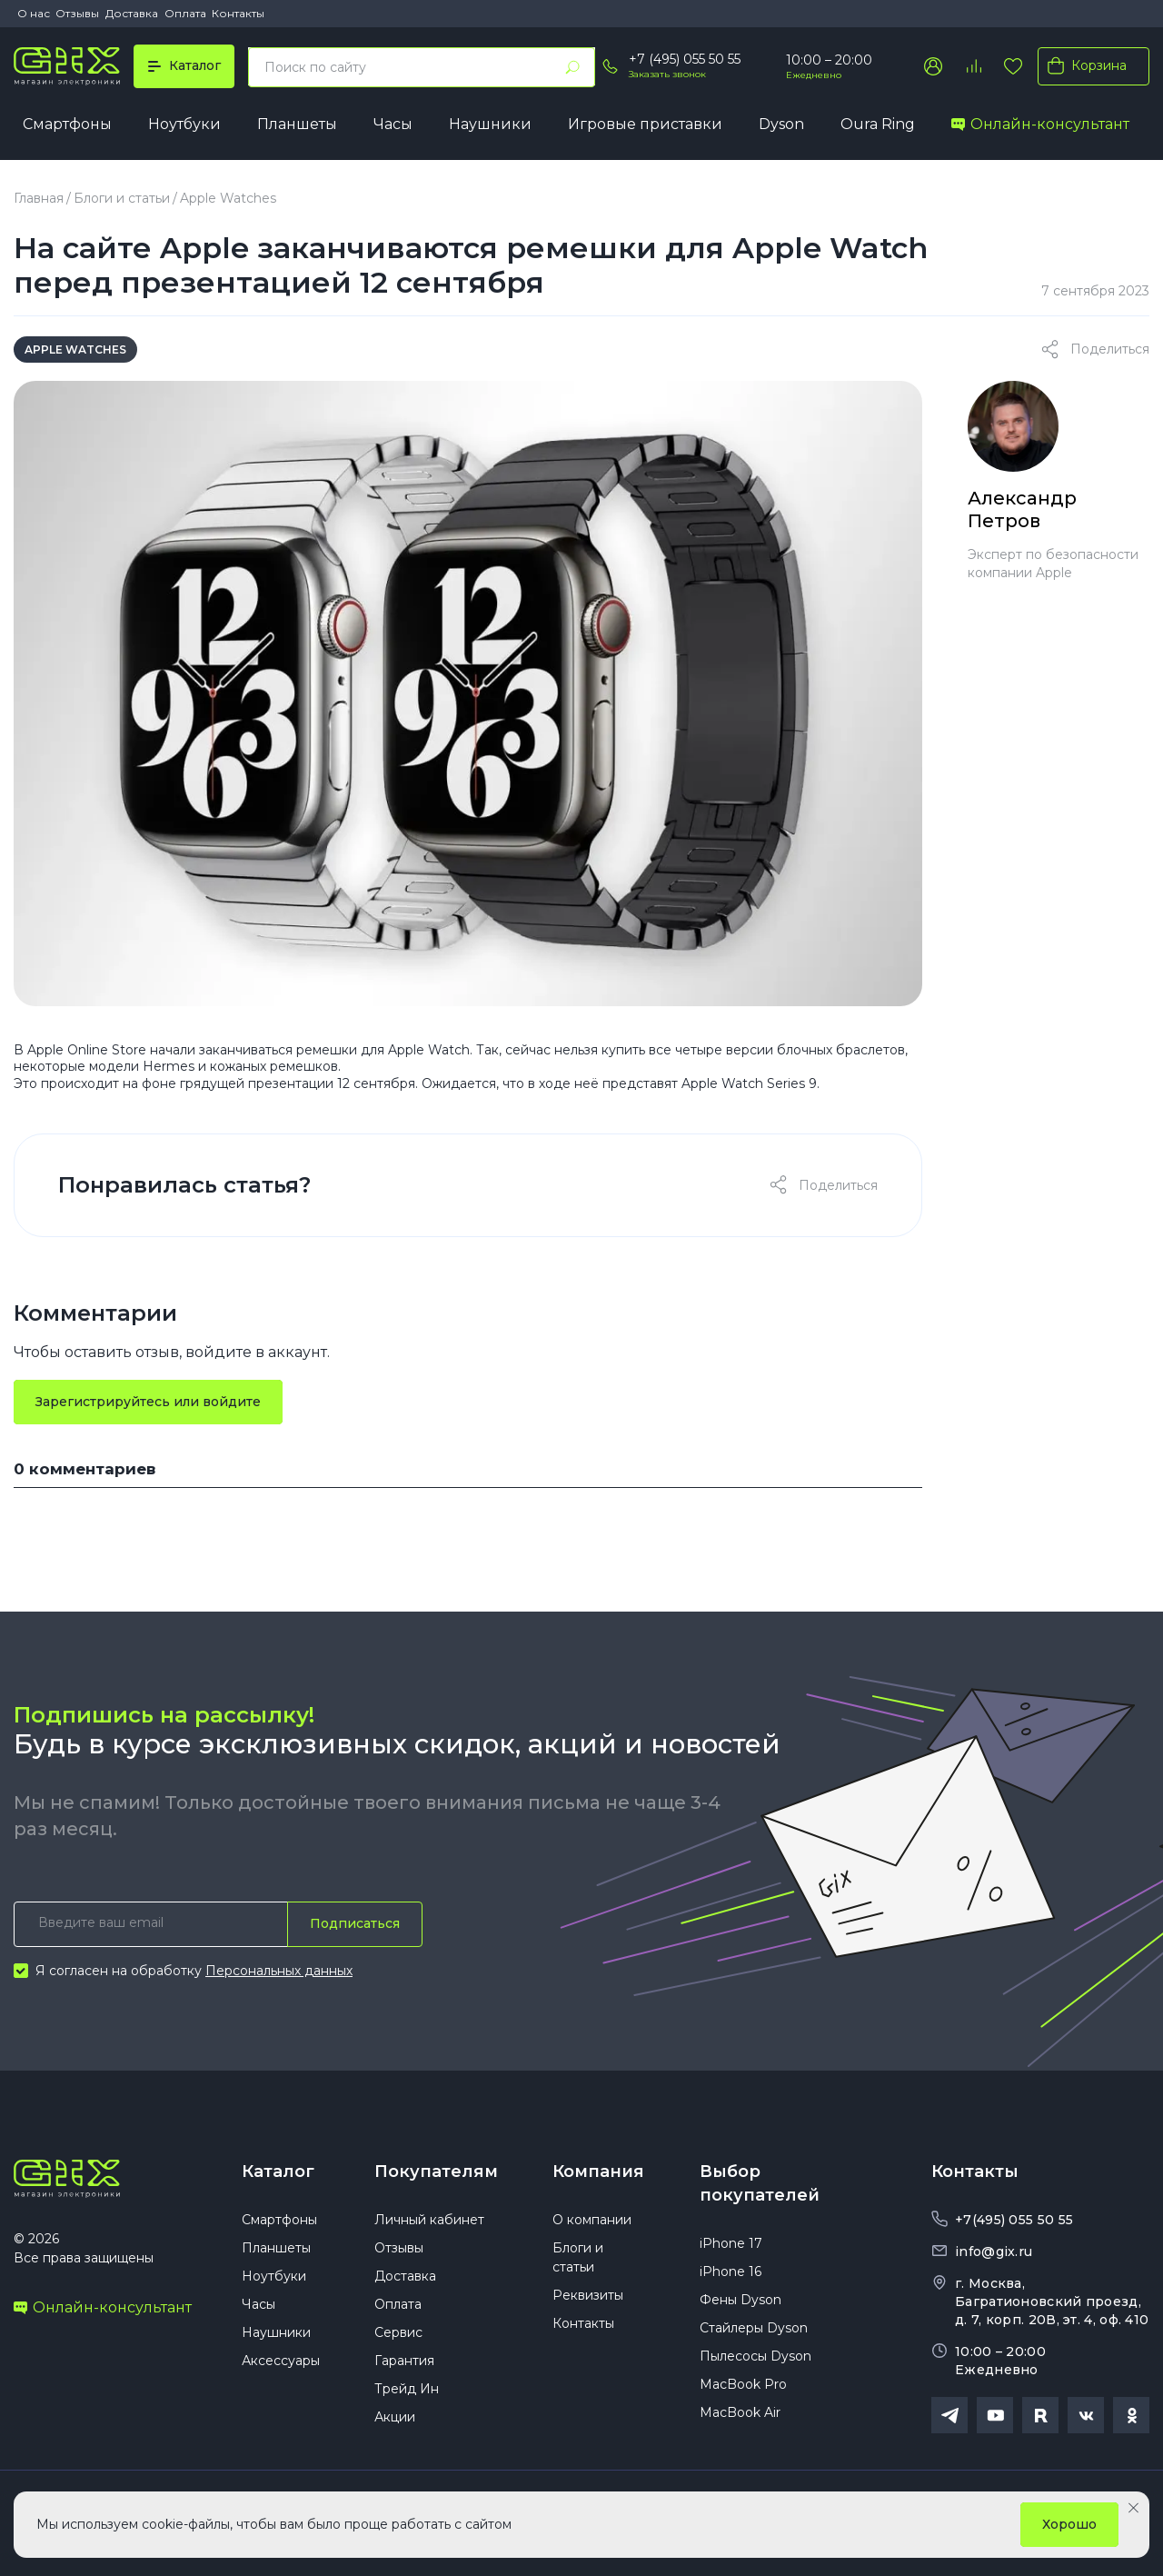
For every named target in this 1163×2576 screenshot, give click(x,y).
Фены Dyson (740, 2299)
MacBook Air (740, 2412)
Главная (39, 198)
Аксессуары (281, 2360)
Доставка (131, 13)
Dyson (781, 124)
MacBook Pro (743, 2384)
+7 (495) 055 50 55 (685, 59)
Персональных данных (279, 1970)
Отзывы (77, 13)
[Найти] (572, 67)
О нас (33, 13)
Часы (393, 124)
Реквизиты (587, 2295)
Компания (598, 2172)
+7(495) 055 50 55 (1014, 2220)
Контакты (238, 13)
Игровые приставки (645, 124)
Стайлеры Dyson (754, 2328)
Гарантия (404, 2360)
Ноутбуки (184, 124)
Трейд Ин (406, 2389)
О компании (591, 2220)
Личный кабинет (429, 2220)
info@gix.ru (993, 2251)
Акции (394, 2417)
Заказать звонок (667, 74)
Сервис (398, 2332)
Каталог (278, 2172)
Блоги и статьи (122, 198)
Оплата (185, 13)
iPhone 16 (730, 2271)
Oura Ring (877, 124)
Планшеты (297, 124)
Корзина (1083, 65)
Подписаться (355, 1923)
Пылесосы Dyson (755, 2356)
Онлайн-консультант (1040, 124)
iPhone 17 (731, 2243)
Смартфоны (67, 124)
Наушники (490, 124)
